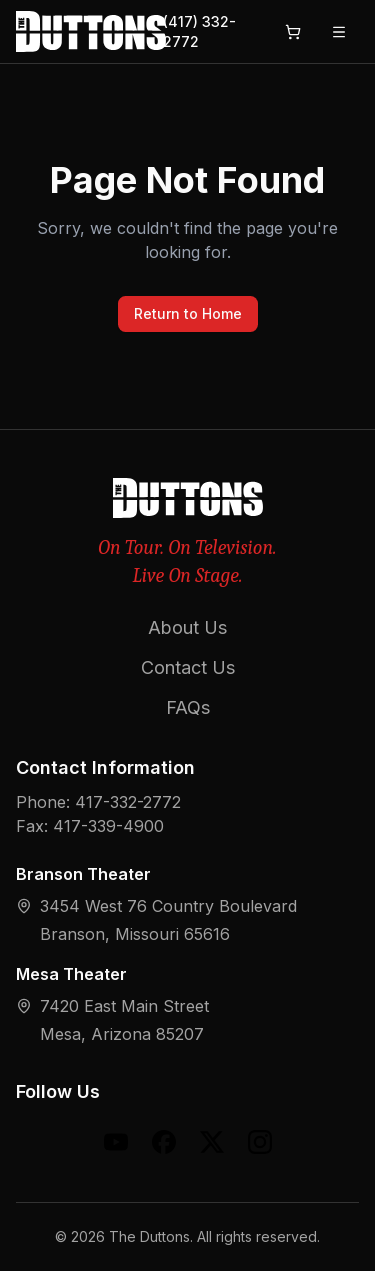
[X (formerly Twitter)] (212, 1142)
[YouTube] (116, 1142)
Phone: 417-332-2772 (98, 802)
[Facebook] (164, 1142)
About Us (187, 627)
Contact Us (188, 667)
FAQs (188, 707)
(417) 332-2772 (199, 31)
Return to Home (188, 313)
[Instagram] (260, 1142)
